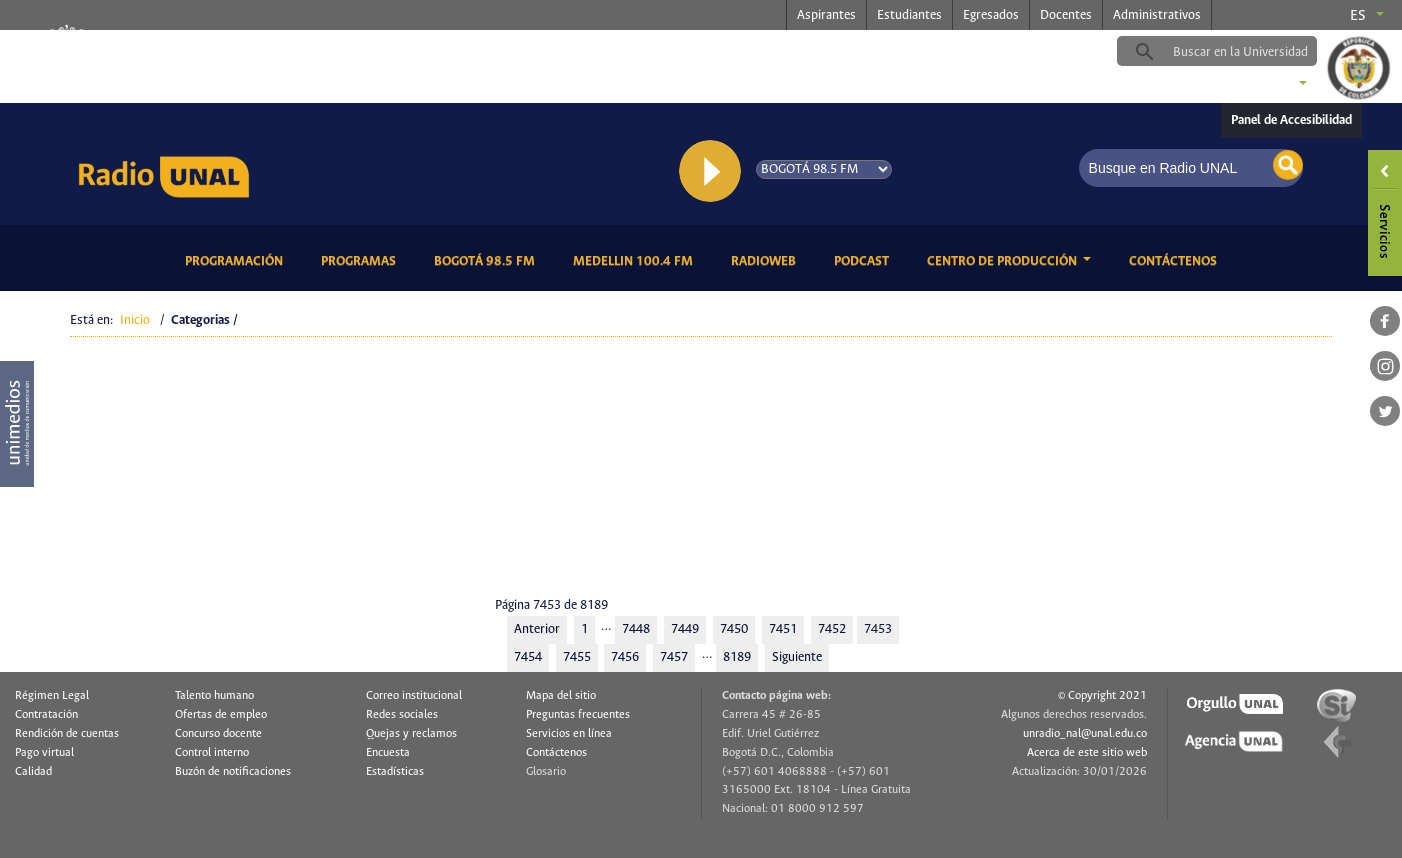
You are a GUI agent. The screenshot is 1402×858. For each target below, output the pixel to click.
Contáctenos (1176, 259)
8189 (737, 657)
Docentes (1066, 15)
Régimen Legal (52, 696)
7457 (674, 657)
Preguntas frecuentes (578, 715)
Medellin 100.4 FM (636, 259)
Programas (362, 259)
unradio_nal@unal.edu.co (1085, 734)
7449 (685, 629)
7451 (783, 629)
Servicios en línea (569, 734)
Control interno (212, 753)
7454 (528, 657)
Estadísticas (395, 772)
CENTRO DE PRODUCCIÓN (1003, 261)
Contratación (46, 715)
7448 (636, 629)
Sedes (1267, 85)
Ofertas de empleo (221, 715)
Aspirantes (826, 15)
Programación (237, 259)
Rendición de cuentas (67, 734)
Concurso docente (218, 734)
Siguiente (797, 657)
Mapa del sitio (561, 696)
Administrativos (1157, 15)
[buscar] (1248, 52)
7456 (625, 657)
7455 (577, 657)
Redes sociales (402, 715)
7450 (734, 629)
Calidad (33, 772)
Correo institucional (414, 696)
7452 (832, 629)
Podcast (865, 259)
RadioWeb (767, 259)
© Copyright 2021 (1102, 696)
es (1358, 16)
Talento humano (214, 696)
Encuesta (388, 753)
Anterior (537, 629)
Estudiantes (909, 15)
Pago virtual (44, 753)
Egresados (991, 15)
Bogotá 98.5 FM (488, 259)
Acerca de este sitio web (1087, 753)
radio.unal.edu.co (352, 51)
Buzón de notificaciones (233, 772)
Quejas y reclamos (411, 734)
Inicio (135, 320)
